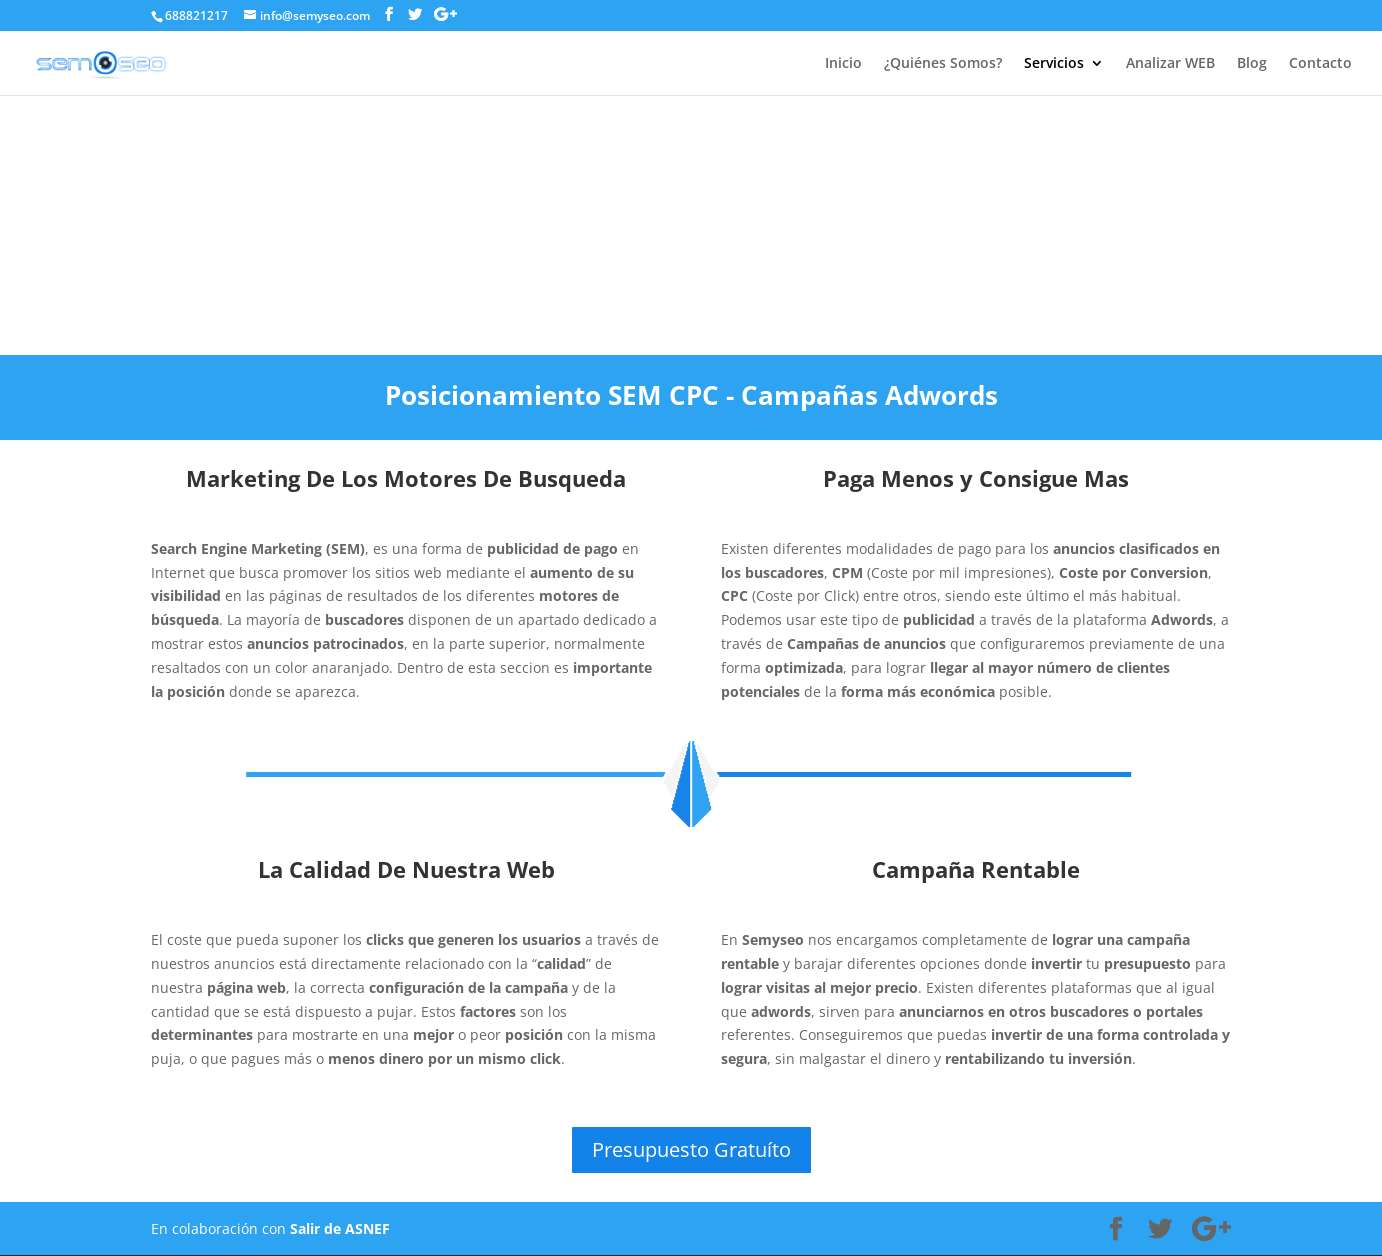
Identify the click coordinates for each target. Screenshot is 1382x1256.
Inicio (843, 64)
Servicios (1054, 64)
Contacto (1320, 64)
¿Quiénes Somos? (943, 64)
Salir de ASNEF (340, 1228)
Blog (1252, 64)
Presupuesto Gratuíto (691, 1149)
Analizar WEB (1170, 64)
